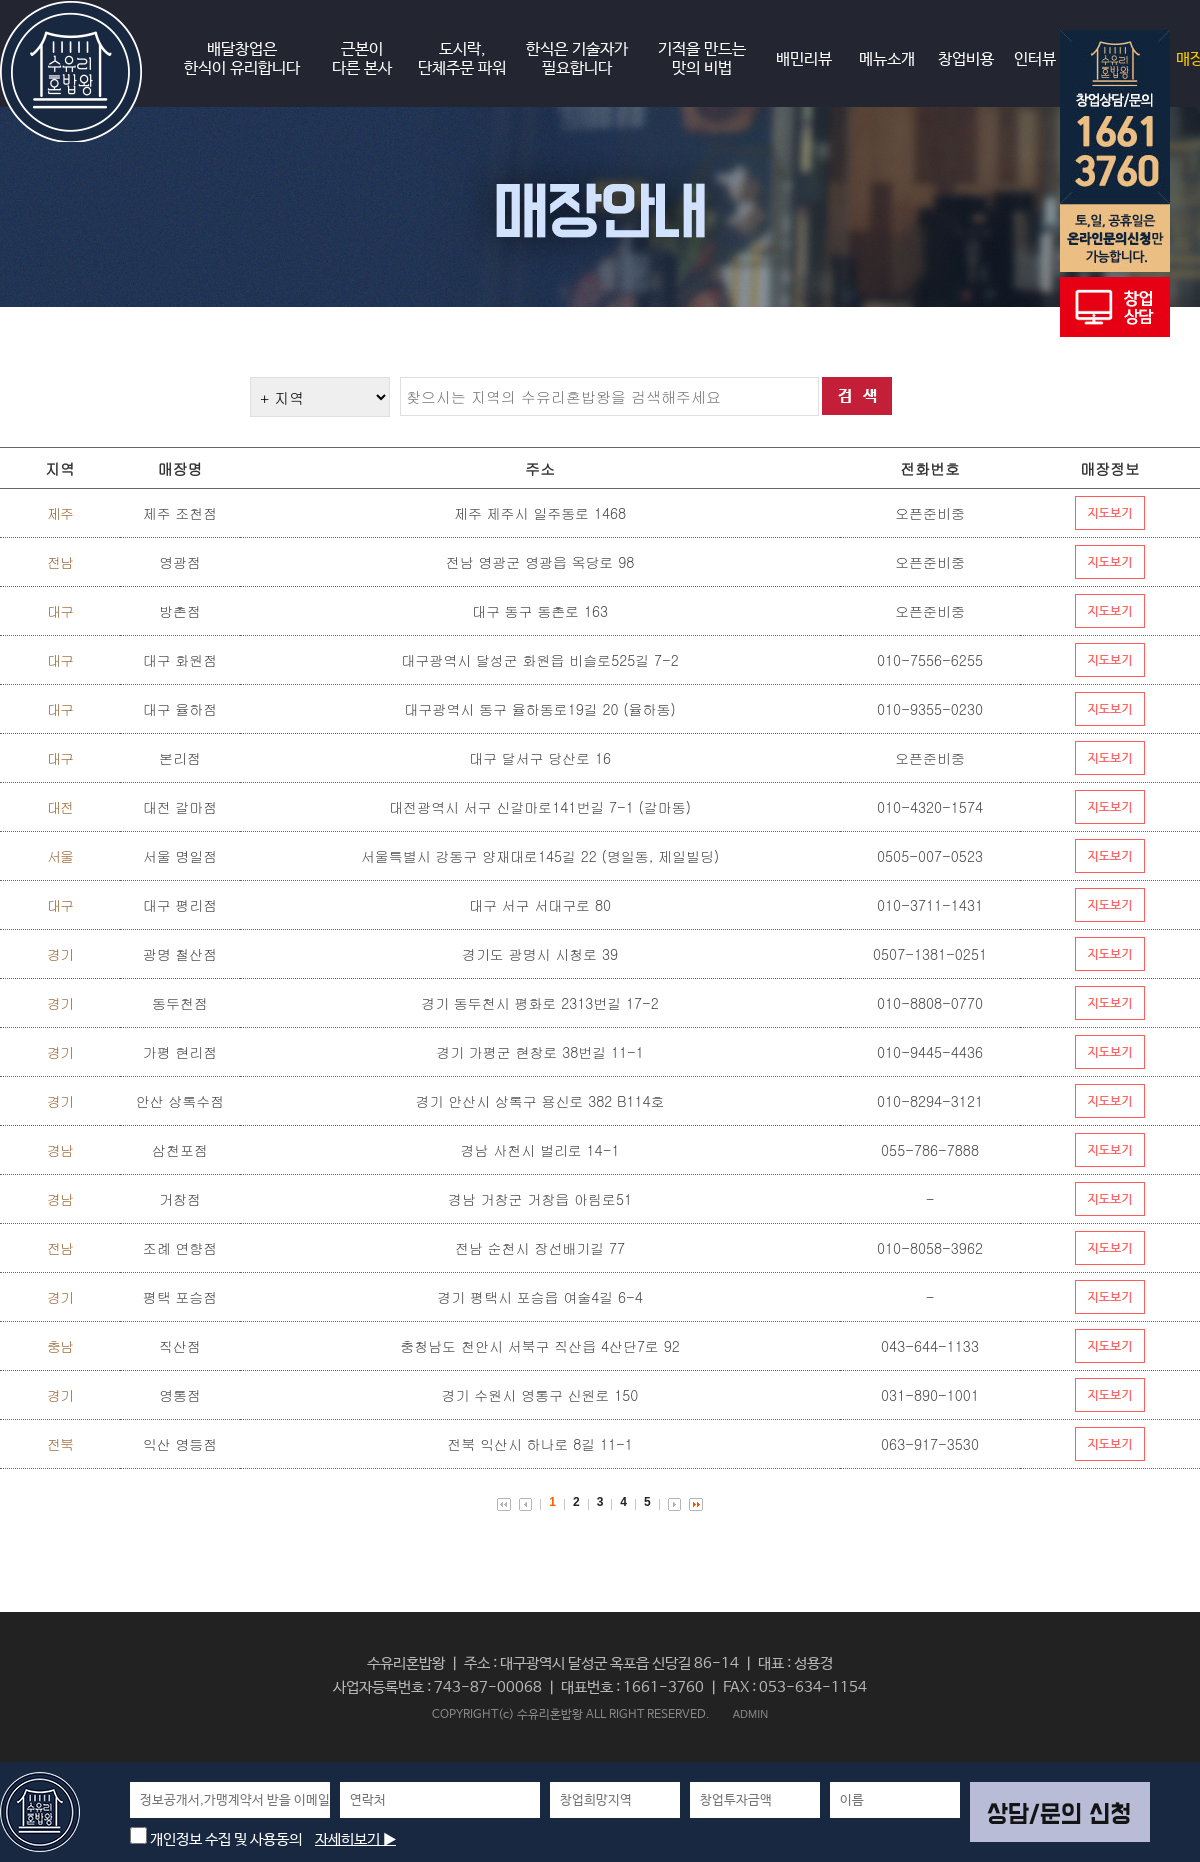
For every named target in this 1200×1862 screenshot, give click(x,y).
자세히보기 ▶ (355, 1839)
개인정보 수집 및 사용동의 (216, 1839)
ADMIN (750, 1714)
